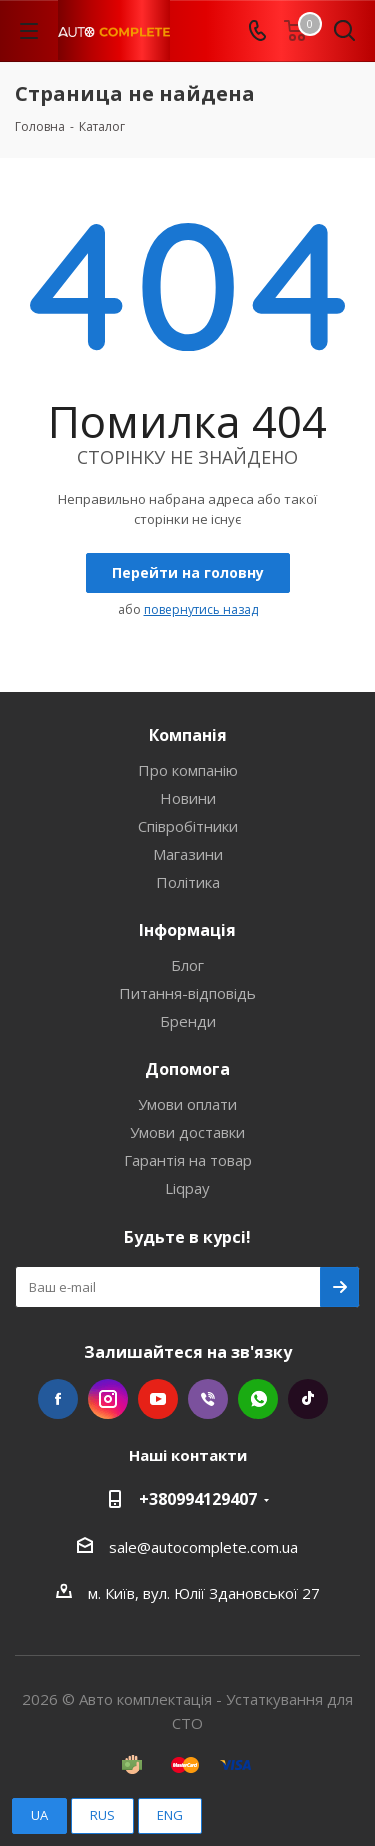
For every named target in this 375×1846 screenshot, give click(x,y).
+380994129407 (198, 1499)
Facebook (58, 1399)
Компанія (188, 735)
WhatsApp (258, 1399)
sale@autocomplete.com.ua (203, 1547)
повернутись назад (201, 609)
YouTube (158, 1399)
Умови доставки (187, 1132)
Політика (188, 882)
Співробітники (188, 826)
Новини (188, 798)
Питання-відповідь (187, 993)
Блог (187, 965)
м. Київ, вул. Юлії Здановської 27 (204, 1593)
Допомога (187, 1069)
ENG (170, 1815)
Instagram (108, 1399)
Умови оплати (187, 1104)
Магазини (188, 854)
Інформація (187, 930)
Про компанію (188, 770)
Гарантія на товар (188, 1160)
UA (39, 1815)
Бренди (188, 1021)
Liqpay (187, 1188)
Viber (208, 1399)
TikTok (308, 1399)
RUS (102, 1815)
